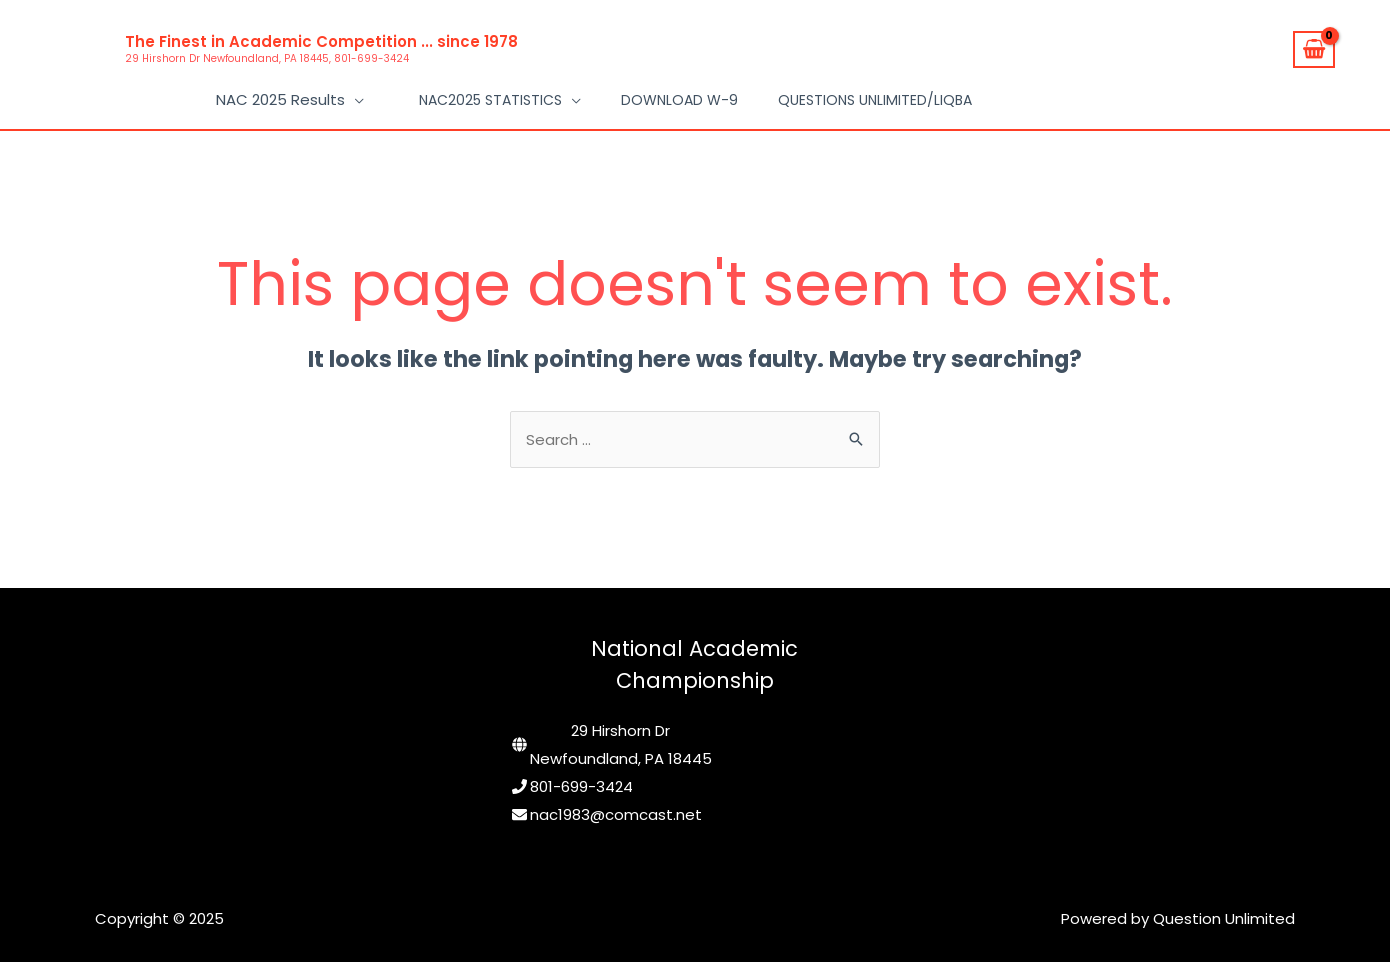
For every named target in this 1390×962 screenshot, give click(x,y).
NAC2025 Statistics (490, 100)
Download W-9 (679, 100)
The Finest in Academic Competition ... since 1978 (321, 41)
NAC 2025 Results (280, 99)
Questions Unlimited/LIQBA (875, 100)
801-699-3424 (581, 786)
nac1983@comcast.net (616, 814)
